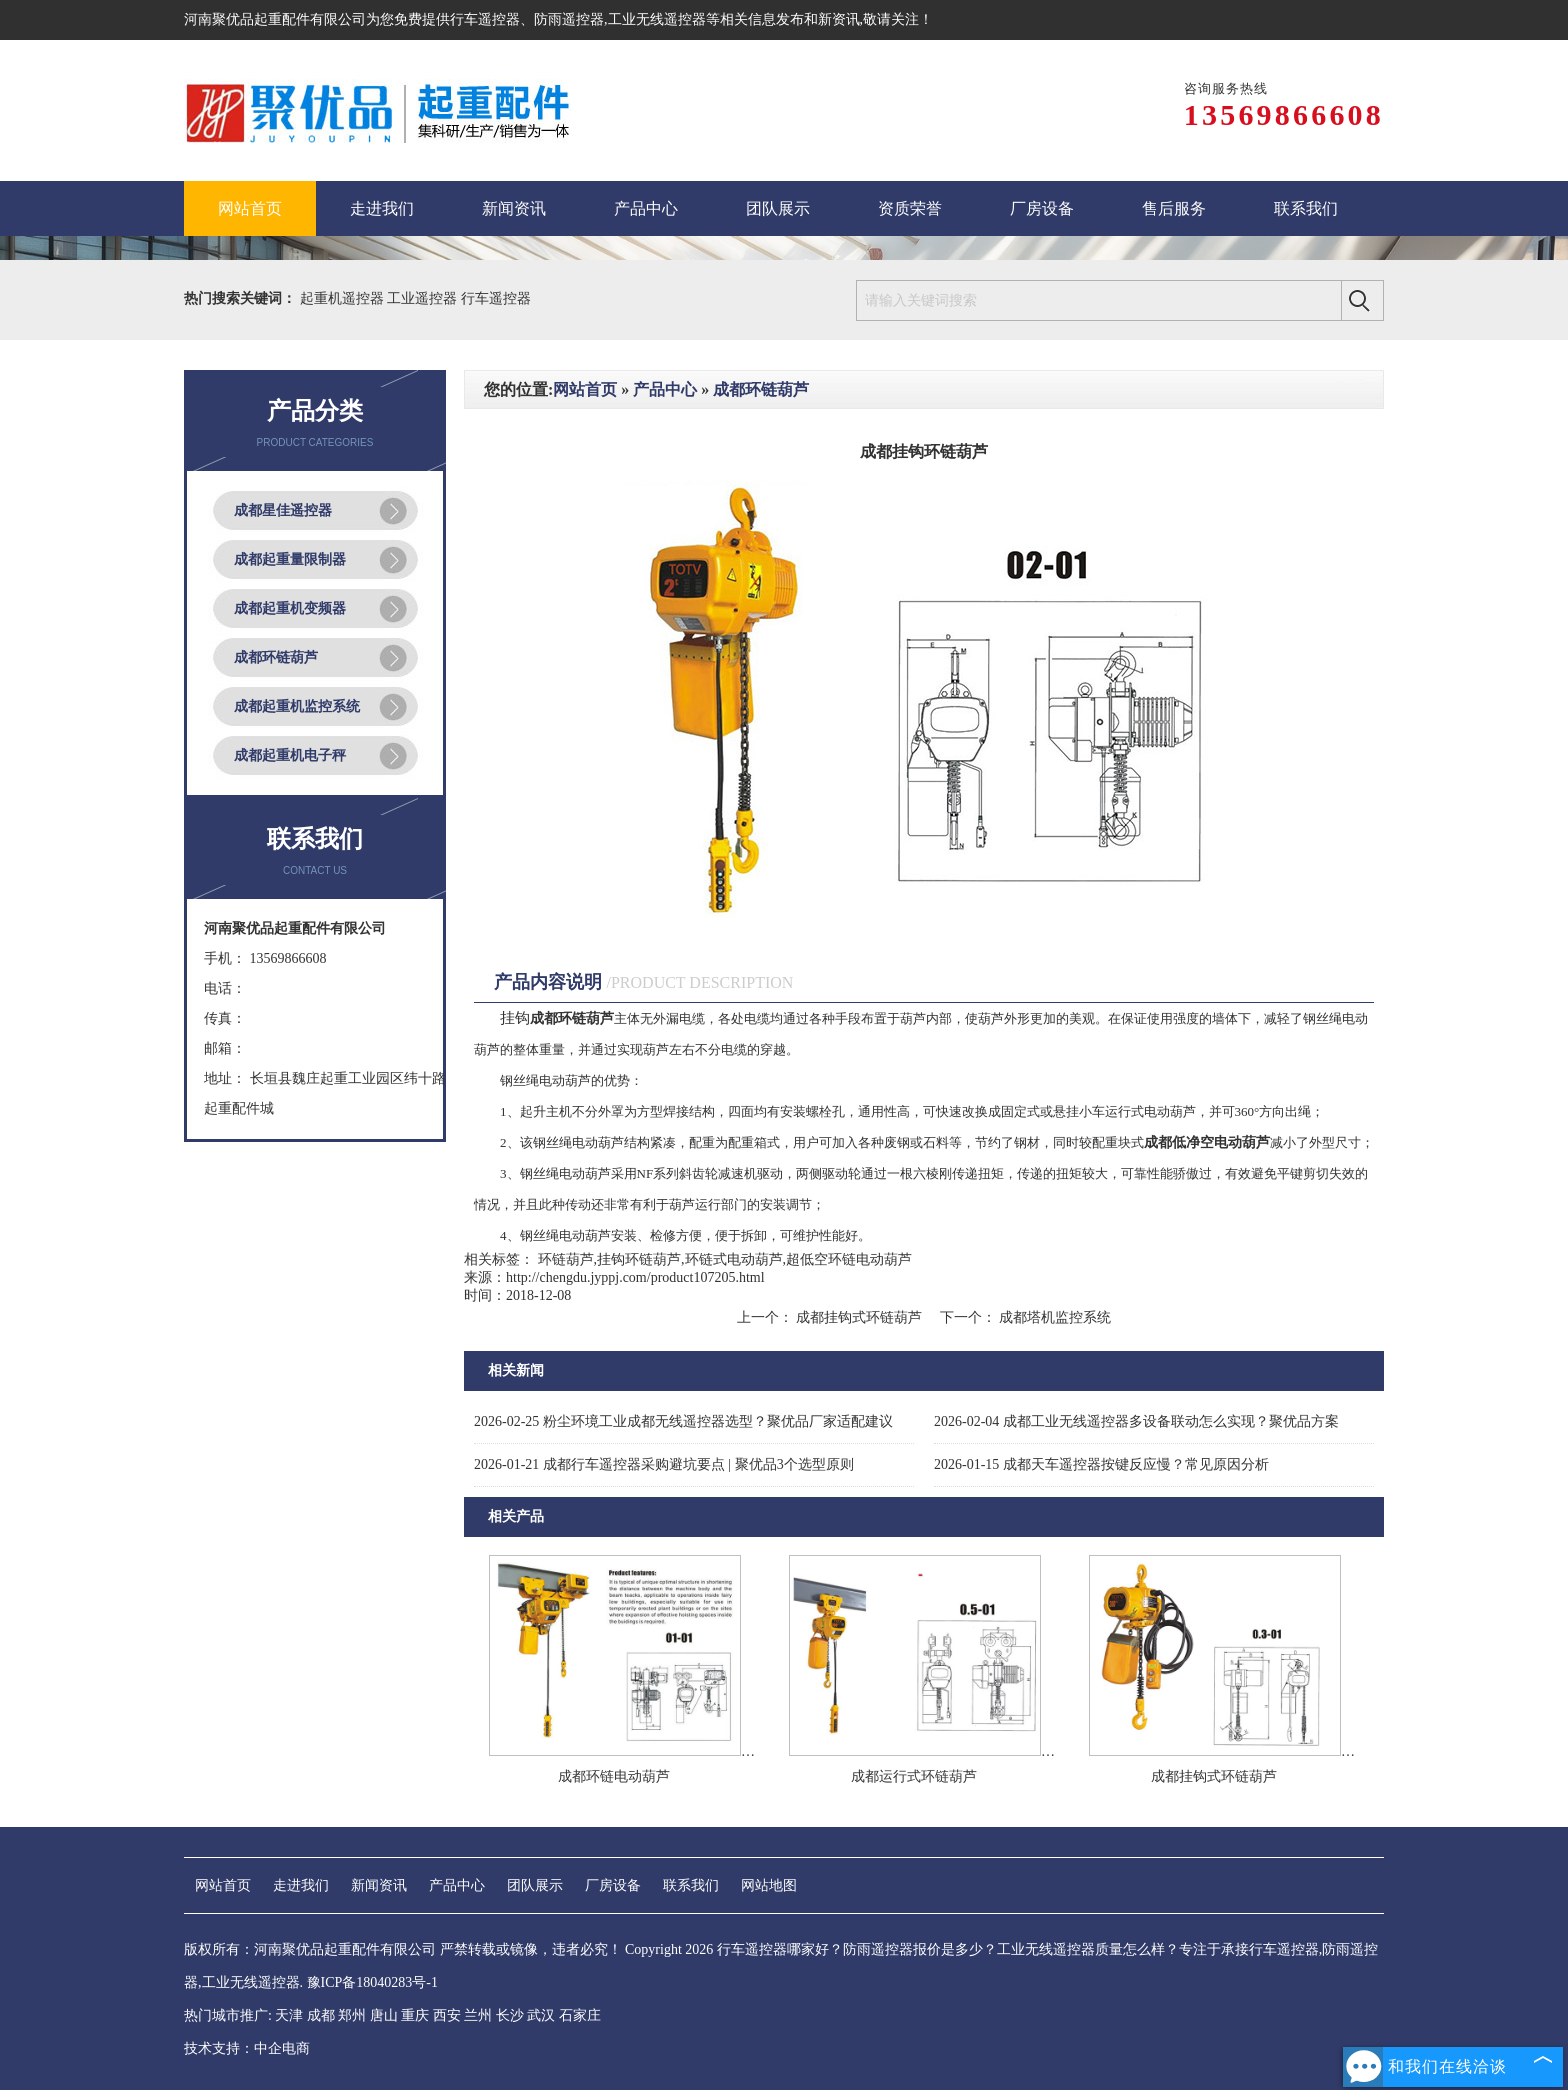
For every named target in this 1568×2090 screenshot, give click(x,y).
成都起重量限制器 (290, 559)
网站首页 (585, 389)
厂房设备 (613, 1885)
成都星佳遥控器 (283, 510)
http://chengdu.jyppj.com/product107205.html (635, 1277)
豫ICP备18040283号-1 (372, 1982)
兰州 (478, 2015)
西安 (447, 2015)
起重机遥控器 (344, 298)
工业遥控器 (424, 298)
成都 (321, 2015)
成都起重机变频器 (290, 608)
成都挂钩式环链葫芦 (859, 1317)
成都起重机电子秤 (290, 755)
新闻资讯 (379, 1885)
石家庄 (580, 2015)
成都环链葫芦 (276, 657)
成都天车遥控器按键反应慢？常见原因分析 (1101, 1464)
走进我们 (301, 1885)
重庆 (415, 2015)
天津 (289, 2015)
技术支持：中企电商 (247, 2048)
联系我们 (691, 1885)
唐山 (384, 2015)
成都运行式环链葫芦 (914, 1776)
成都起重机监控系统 (297, 706)
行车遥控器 (485, 19)
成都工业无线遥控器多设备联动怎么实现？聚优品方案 (1136, 1421)
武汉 (541, 2015)
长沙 (510, 2015)
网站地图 (769, 1885)
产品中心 (665, 389)
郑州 (352, 2015)
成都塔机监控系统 (1054, 1317)
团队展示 (535, 1885)
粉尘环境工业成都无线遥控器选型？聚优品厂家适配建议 (683, 1421)
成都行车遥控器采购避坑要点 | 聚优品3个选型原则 (664, 1464)
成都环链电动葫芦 (614, 1776)
